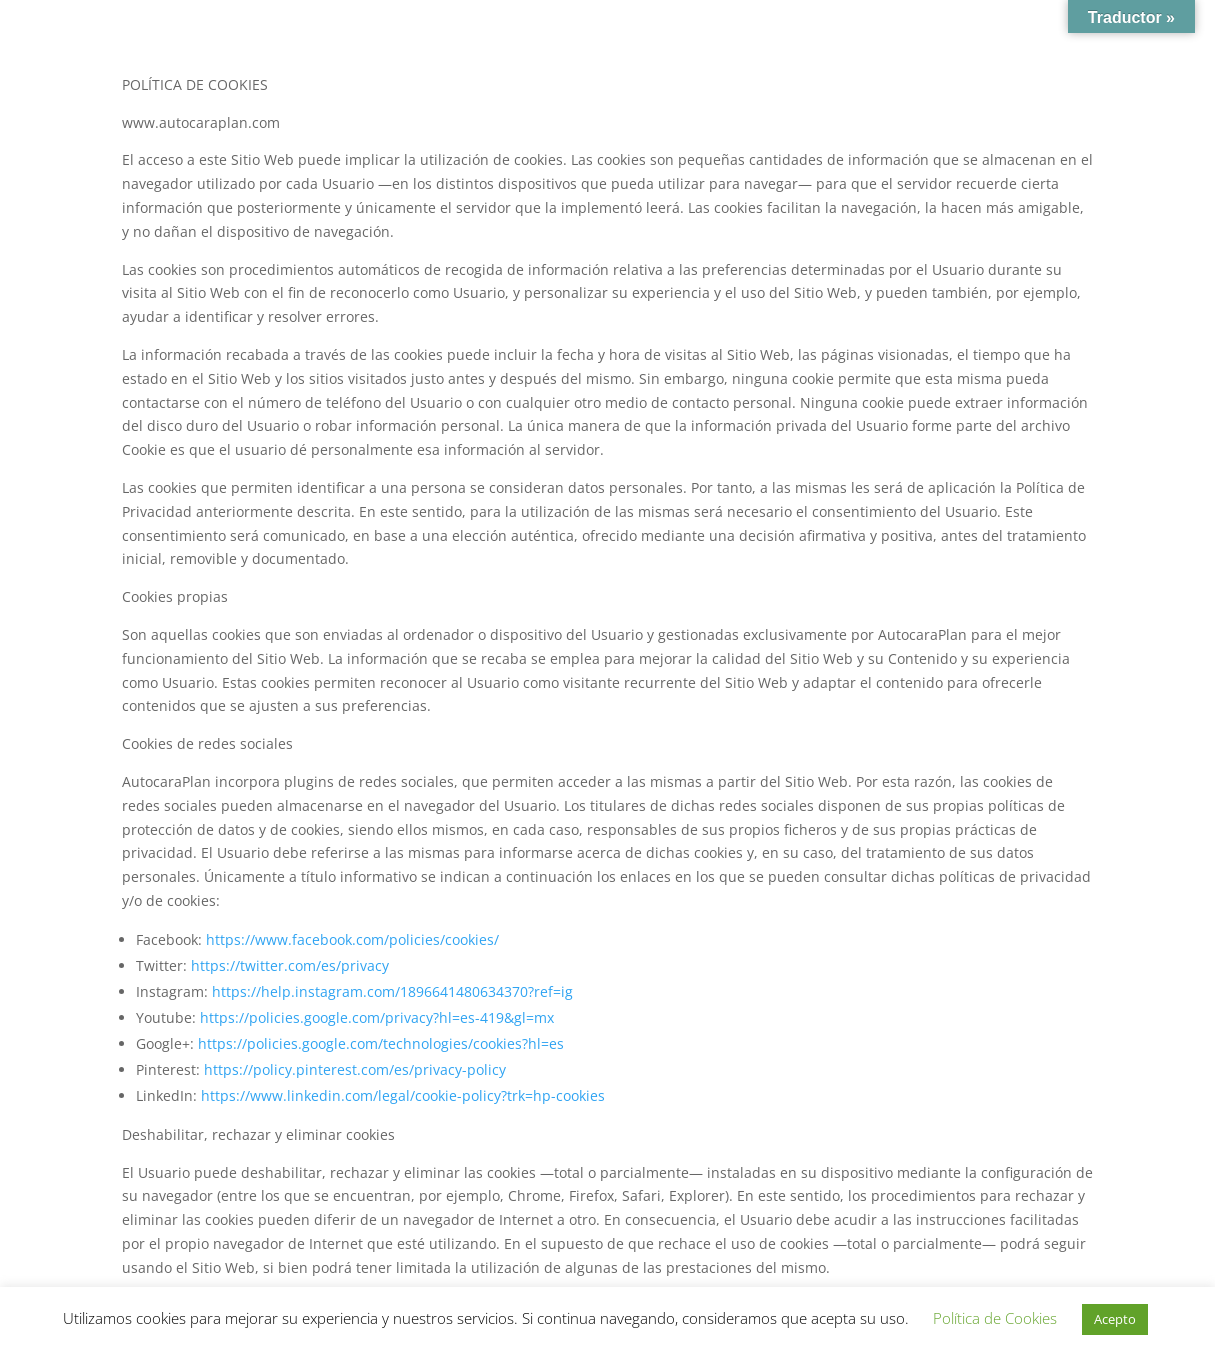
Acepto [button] (1115, 1319)
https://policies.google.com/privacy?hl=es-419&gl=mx (377, 1017)
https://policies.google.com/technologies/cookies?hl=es (381, 1043)
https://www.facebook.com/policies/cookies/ (352, 939)
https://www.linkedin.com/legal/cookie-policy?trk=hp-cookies (403, 1095)
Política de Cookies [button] (995, 1318)
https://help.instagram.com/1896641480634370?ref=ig (392, 991)
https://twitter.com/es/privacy (290, 965)
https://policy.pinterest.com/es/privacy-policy (355, 1069)
